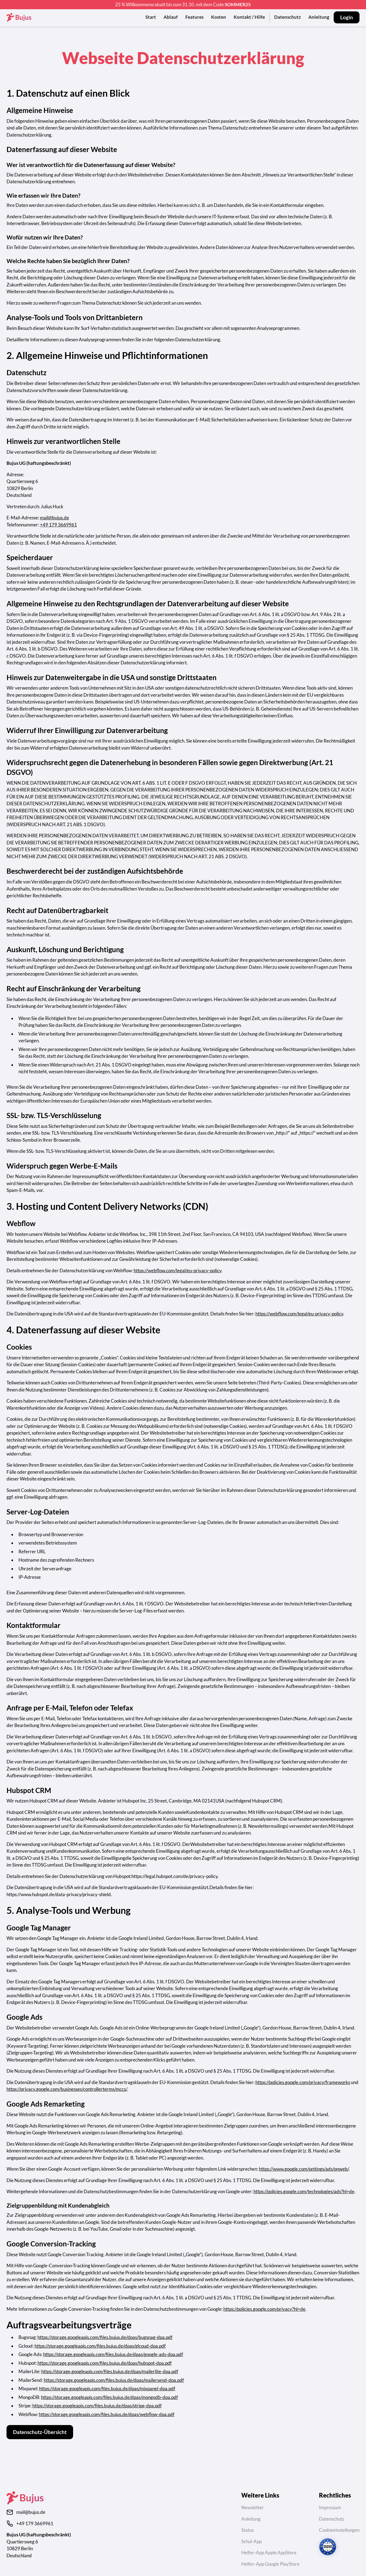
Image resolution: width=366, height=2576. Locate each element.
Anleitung (318, 17)
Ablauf (171, 17)
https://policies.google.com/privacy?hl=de (264, 2309)
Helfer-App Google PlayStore (270, 2564)
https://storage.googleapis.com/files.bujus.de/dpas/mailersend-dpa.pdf (114, 2380)
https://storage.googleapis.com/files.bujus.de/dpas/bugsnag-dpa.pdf (105, 2337)
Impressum (330, 2507)
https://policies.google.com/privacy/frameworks (302, 2082)
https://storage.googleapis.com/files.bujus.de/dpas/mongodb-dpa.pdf (109, 2397)
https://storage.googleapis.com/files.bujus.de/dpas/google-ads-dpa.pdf (113, 2354)
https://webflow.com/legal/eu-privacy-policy (177, 1270)
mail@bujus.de (54, 517)
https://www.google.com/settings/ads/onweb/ (304, 2169)
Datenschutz (287, 17)
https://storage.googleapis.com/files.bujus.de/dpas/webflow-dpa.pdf (106, 2414)
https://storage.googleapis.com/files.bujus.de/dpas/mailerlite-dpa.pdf (109, 2371)
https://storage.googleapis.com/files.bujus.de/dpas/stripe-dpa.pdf (97, 2405)
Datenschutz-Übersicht (40, 2432)
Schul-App (251, 2541)
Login (346, 17)
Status (247, 2530)
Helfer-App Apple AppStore (268, 2552)
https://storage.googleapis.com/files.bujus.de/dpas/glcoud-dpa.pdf (100, 2346)
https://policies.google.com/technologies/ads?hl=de (304, 2191)
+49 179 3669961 (58, 525)
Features (194, 17)
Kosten (218, 17)
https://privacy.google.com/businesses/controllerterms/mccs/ (67, 2089)
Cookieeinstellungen (339, 2530)
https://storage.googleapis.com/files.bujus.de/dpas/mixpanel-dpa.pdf (107, 2388)
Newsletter (252, 2507)
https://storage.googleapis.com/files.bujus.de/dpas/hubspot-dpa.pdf (104, 2363)
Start (150, 17)
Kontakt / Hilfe (249, 17)
